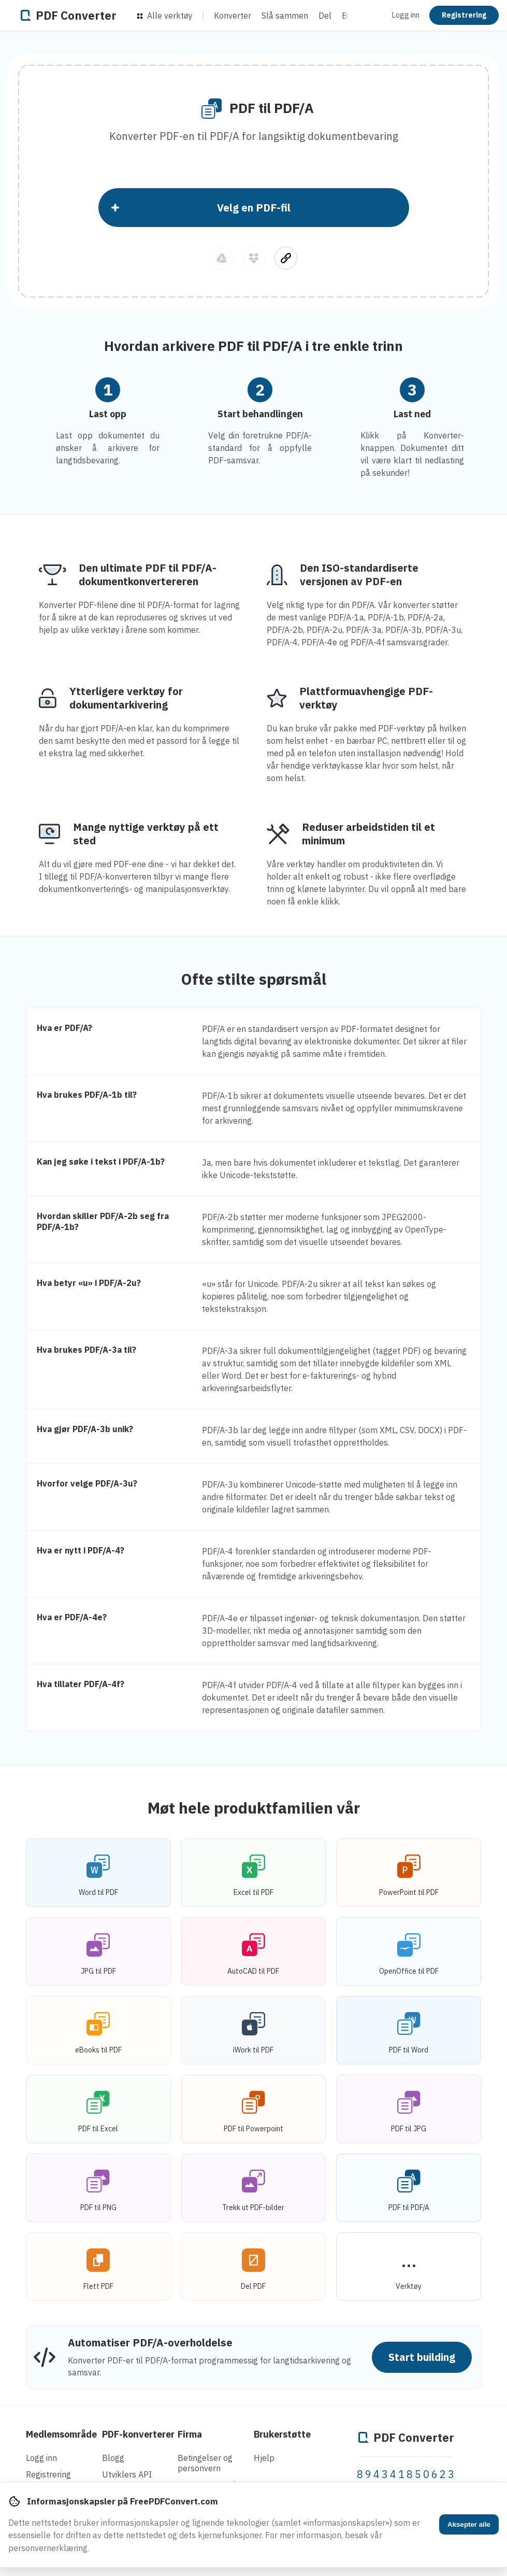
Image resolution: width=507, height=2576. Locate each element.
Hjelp (264, 2458)
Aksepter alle (468, 2524)
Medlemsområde (61, 2434)
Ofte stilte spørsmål (253, 979)
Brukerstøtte (282, 2434)
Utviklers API (127, 2474)
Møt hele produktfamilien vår (254, 1807)
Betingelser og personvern (205, 2463)
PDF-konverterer (138, 2434)
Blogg (113, 2458)
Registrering (464, 15)
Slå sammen (285, 15)
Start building (421, 2357)
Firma (190, 2434)
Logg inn (405, 15)
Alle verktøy (165, 15)
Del (324, 15)
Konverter (232, 15)
